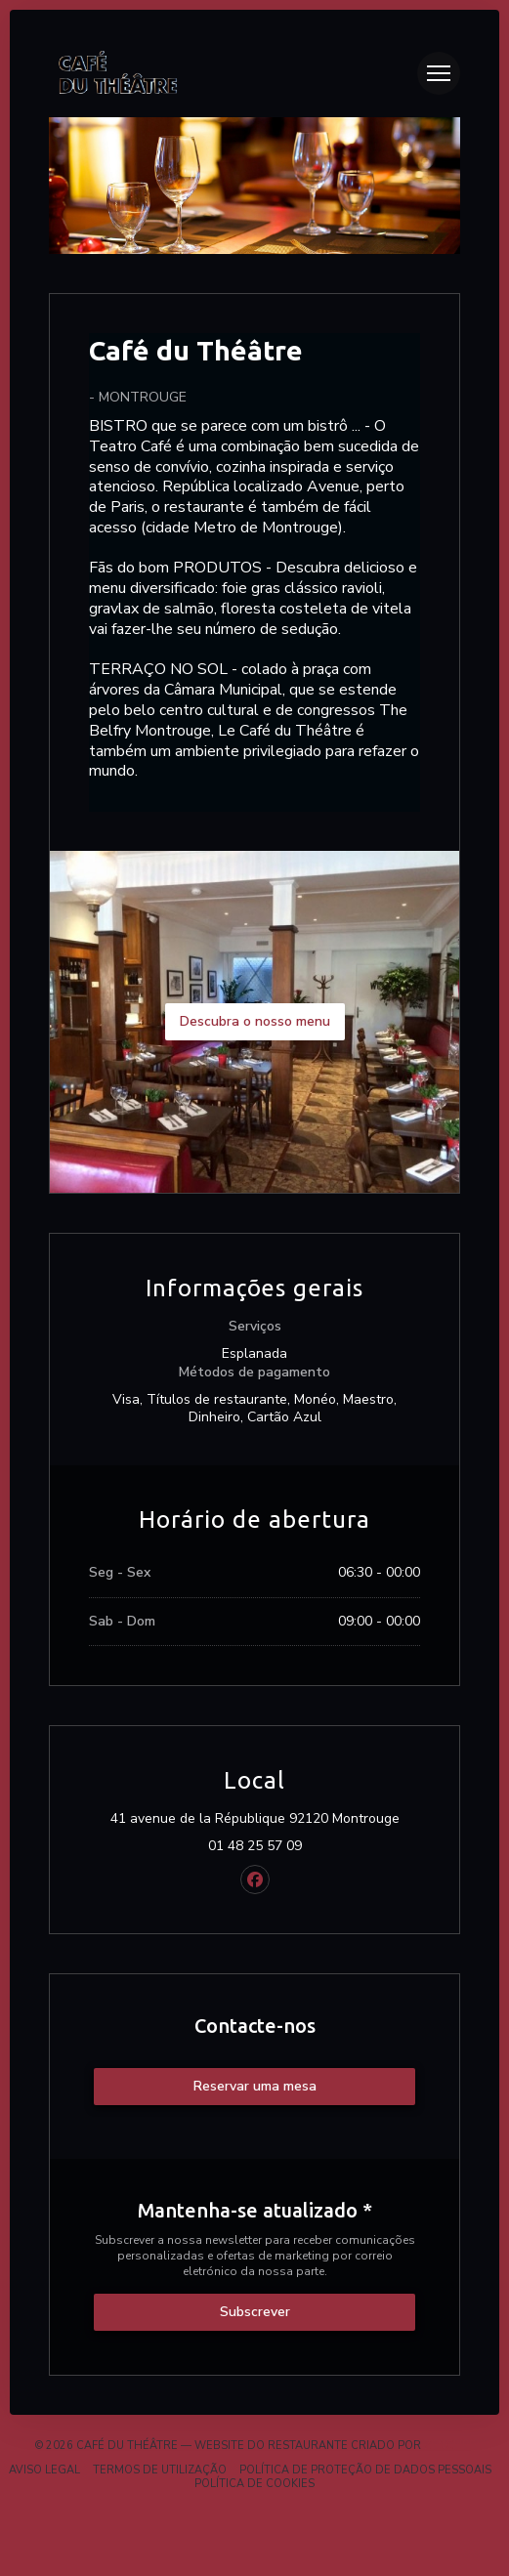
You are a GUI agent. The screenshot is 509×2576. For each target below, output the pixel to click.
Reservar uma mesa (255, 2086)
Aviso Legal (44, 2470)
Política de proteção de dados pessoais (365, 2470)
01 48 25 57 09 (255, 1846)
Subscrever (255, 2311)
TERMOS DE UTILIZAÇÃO (160, 2470)
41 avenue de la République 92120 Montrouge (265, 1819)
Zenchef (449, 2445)
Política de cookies (254, 2483)
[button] (438, 73)
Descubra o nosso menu (255, 1021)
